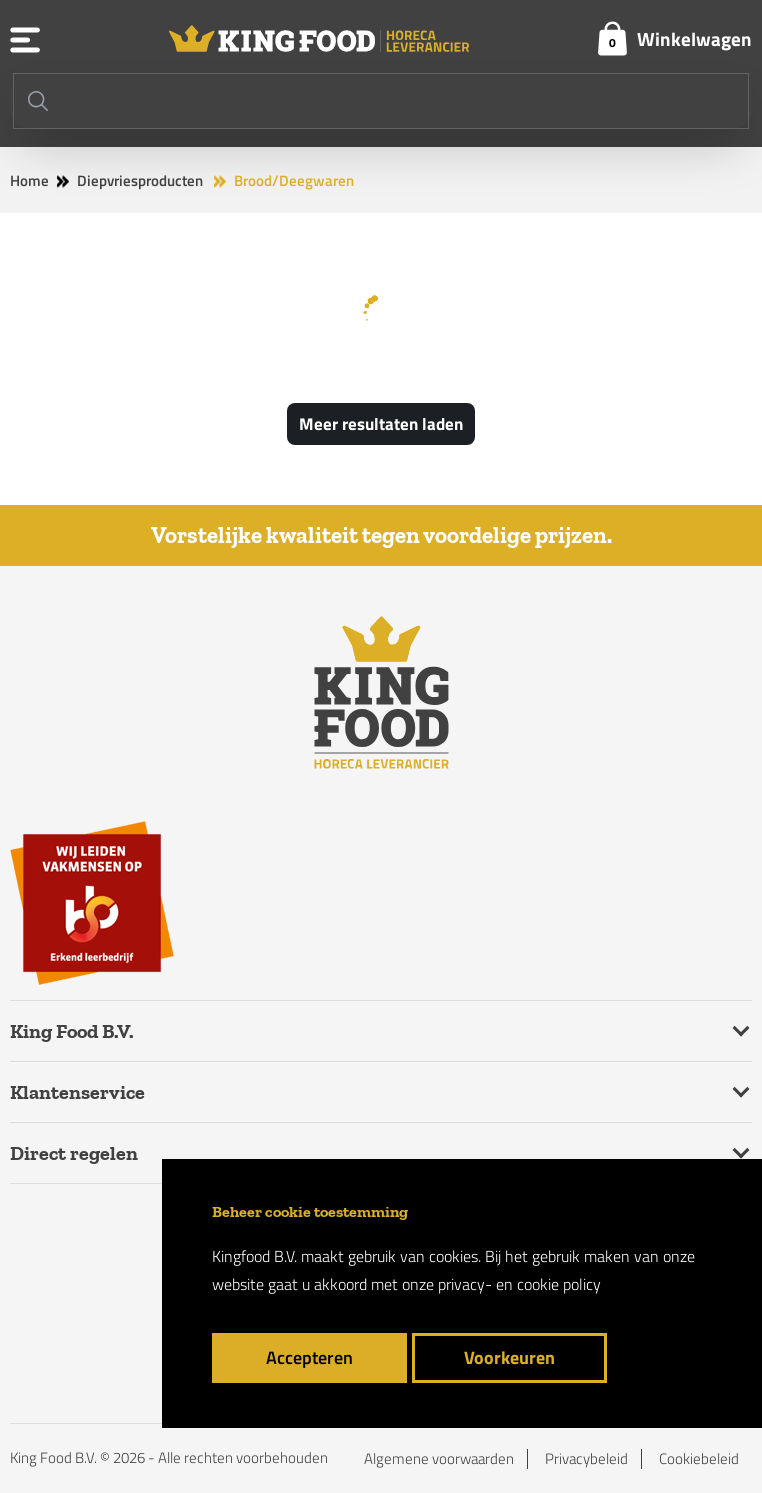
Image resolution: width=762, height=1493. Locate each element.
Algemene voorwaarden (439, 1459)
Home (29, 181)
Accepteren (309, 1357)
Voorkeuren (509, 1357)
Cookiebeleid (699, 1459)
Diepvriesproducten (140, 181)
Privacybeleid (586, 1459)
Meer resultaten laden (381, 424)
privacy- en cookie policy (519, 1284)
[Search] (381, 101)
